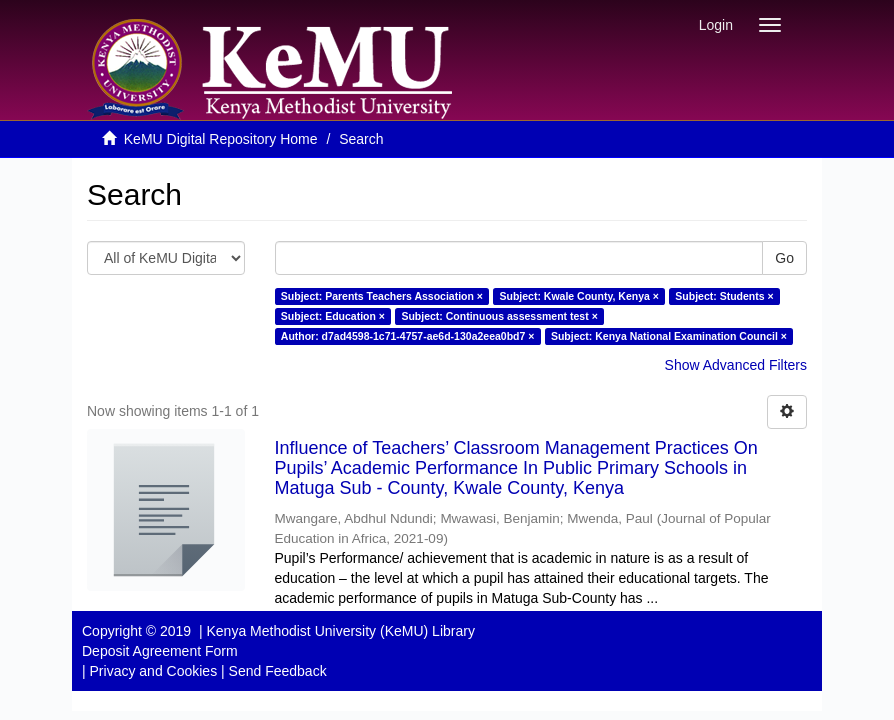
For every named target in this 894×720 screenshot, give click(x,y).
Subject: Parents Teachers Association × (382, 296)
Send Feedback (278, 671)
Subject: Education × (333, 316)
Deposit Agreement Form (160, 651)
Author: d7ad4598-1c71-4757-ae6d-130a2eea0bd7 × (408, 336)
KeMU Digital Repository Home (221, 139)
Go (784, 258)
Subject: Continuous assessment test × (499, 316)
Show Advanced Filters (736, 365)
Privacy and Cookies (154, 671)
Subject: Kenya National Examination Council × (669, 336)
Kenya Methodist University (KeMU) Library (340, 631)
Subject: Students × (724, 296)
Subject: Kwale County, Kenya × (578, 296)
